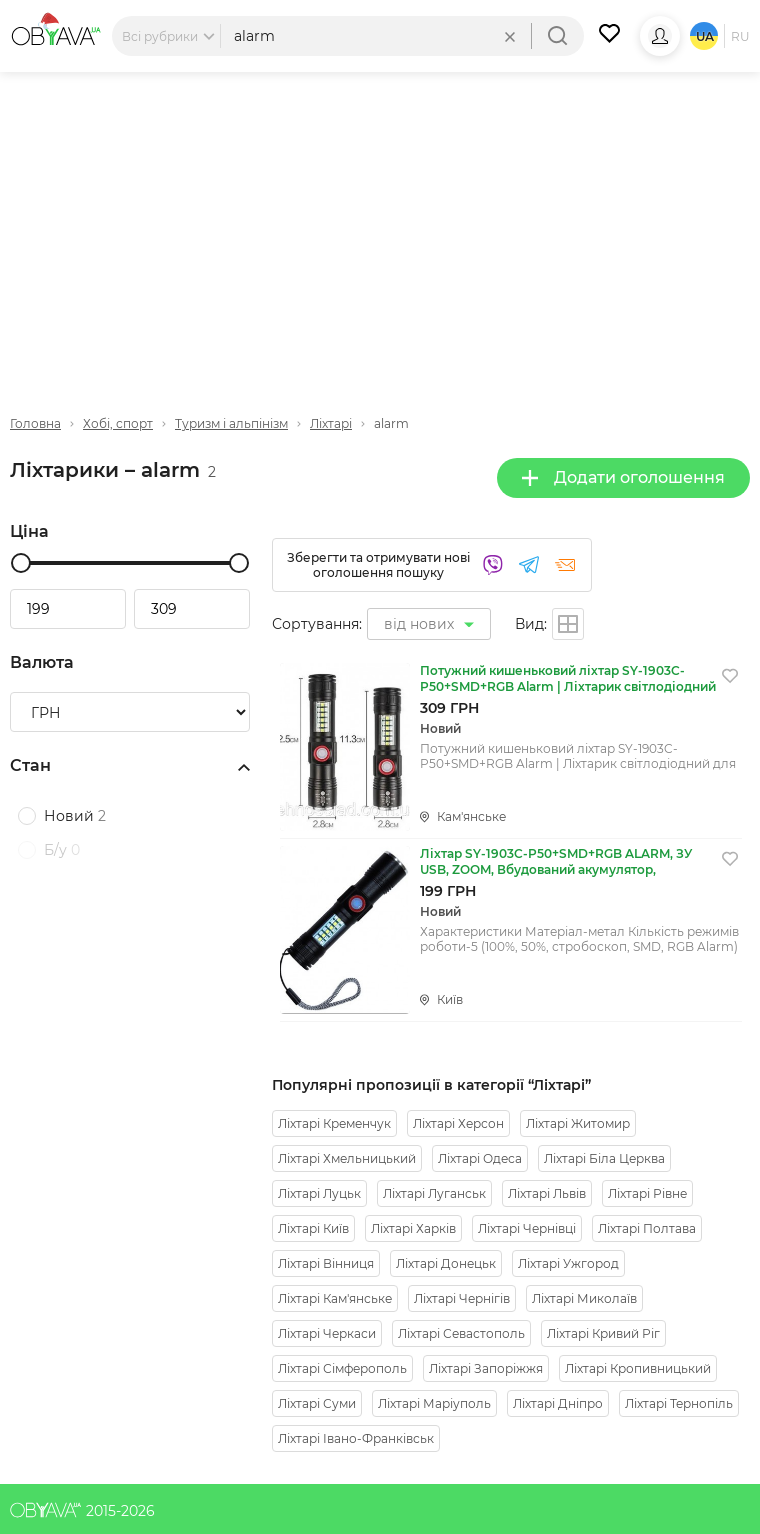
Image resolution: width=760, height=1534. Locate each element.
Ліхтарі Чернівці (527, 1228)
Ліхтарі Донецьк (446, 1263)
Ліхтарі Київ (313, 1228)
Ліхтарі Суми (317, 1403)
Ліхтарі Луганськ (434, 1193)
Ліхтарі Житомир (578, 1123)
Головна (35, 423)
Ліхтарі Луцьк (319, 1193)
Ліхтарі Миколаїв (584, 1298)
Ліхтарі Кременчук (334, 1123)
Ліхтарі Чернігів (462, 1298)
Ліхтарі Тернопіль (679, 1403)
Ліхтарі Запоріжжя (486, 1368)
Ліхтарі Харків (413, 1228)
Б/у (62, 850)
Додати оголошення (623, 477)
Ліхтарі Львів (547, 1193)
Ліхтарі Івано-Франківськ (356, 1438)
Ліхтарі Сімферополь (342, 1368)
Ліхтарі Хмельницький (347, 1158)
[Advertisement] (380, 227)
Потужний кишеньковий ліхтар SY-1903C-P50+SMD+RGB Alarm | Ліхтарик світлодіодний (568, 678)
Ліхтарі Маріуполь (434, 1403)
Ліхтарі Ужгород (568, 1263)
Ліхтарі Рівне (647, 1193)
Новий (75, 816)
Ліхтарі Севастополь (461, 1333)
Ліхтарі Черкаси (327, 1333)
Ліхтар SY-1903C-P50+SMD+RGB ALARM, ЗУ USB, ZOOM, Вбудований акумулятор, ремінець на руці (556, 862)
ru (740, 36)
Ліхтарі (331, 423)
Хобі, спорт (118, 423)
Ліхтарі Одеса (480, 1158)
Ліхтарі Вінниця (326, 1263)
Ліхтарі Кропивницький (638, 1368)
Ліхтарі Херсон (458, 1123)
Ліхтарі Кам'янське (335, 1298)
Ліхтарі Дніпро (558, 1403)
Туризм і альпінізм (231, 423)
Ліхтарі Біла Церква (604, 1158)
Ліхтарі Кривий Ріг (603, 1333)
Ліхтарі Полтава (647, 1228)
